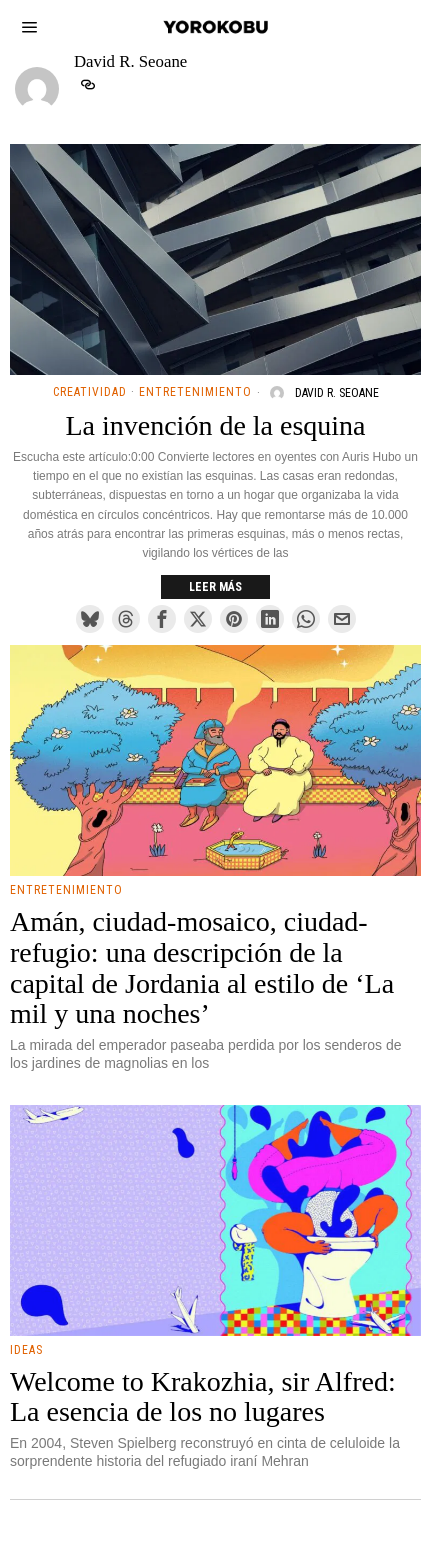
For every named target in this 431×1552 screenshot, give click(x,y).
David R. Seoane (337, 393)
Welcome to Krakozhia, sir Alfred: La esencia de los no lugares (203, 1397)
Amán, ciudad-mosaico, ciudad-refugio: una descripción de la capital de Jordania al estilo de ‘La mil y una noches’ (202, 968)
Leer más (215, 587)
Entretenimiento (195, 392)
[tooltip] (88, 85)
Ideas (26, 1350)
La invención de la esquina (215, 426)
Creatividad (90, 392)
